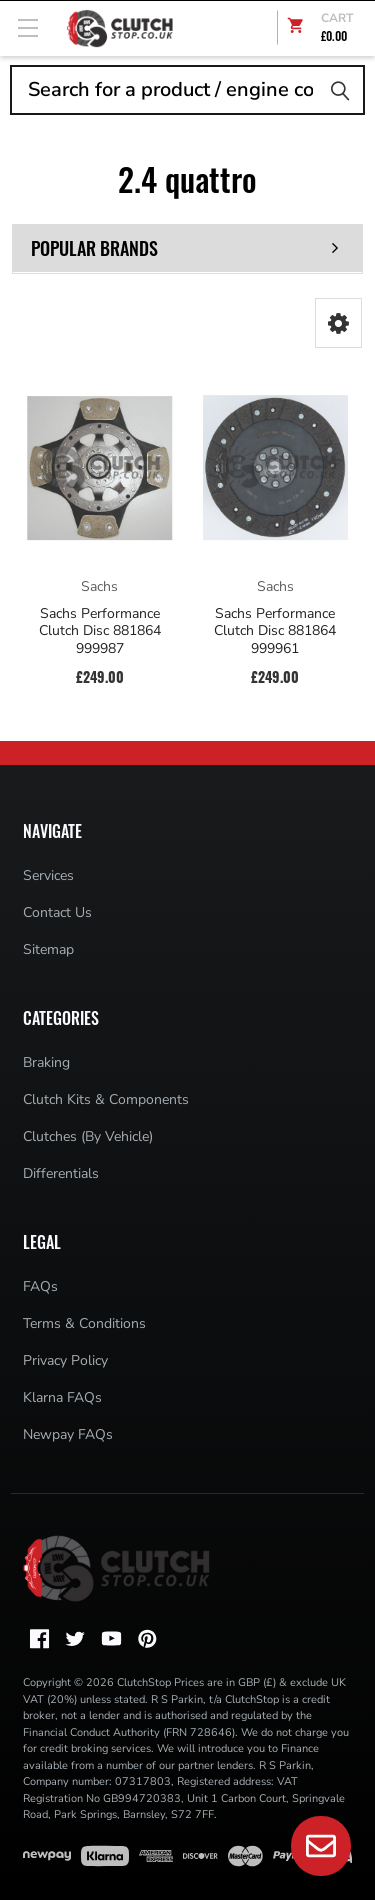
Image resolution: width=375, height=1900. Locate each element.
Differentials (61, 1173)
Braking (46, 1062)
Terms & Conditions (84, 1323)
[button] (338, 323)
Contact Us (57, 912)
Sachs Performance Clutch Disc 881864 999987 (100, 631)
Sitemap (48, 949)
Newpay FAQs (68, 1434)
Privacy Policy (65, 1360)
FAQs (40, 1286)
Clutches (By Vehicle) (88, 1136)
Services (48, 875)
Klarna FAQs (62, 1397)
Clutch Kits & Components (106, 1099)
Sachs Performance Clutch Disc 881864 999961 (275, 631)
